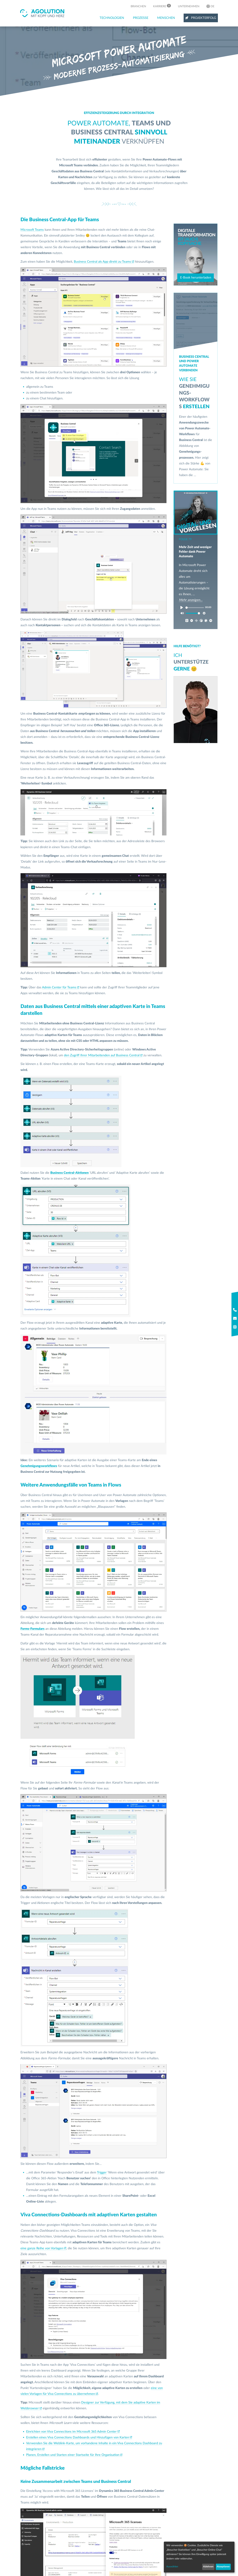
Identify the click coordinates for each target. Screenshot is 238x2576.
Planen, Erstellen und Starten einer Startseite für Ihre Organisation (74, 2458)
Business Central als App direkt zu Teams (104, 265)
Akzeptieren (223, 2566)
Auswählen (172, 2566)
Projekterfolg (200, 18)
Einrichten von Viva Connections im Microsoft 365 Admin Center (73, 2435)
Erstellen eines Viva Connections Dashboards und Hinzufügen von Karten (79, 2441)
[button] (191, 604)
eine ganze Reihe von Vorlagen (43, 2252)
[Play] (182, 611)
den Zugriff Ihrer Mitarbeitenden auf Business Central (103, 1059)
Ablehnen (208, 2566)
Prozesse (140, 18)
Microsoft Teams (32, 233)
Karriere (162, 6)
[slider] (194, 611)
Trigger (102, 2176)
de (210, 6)
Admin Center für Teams (60, 991)
